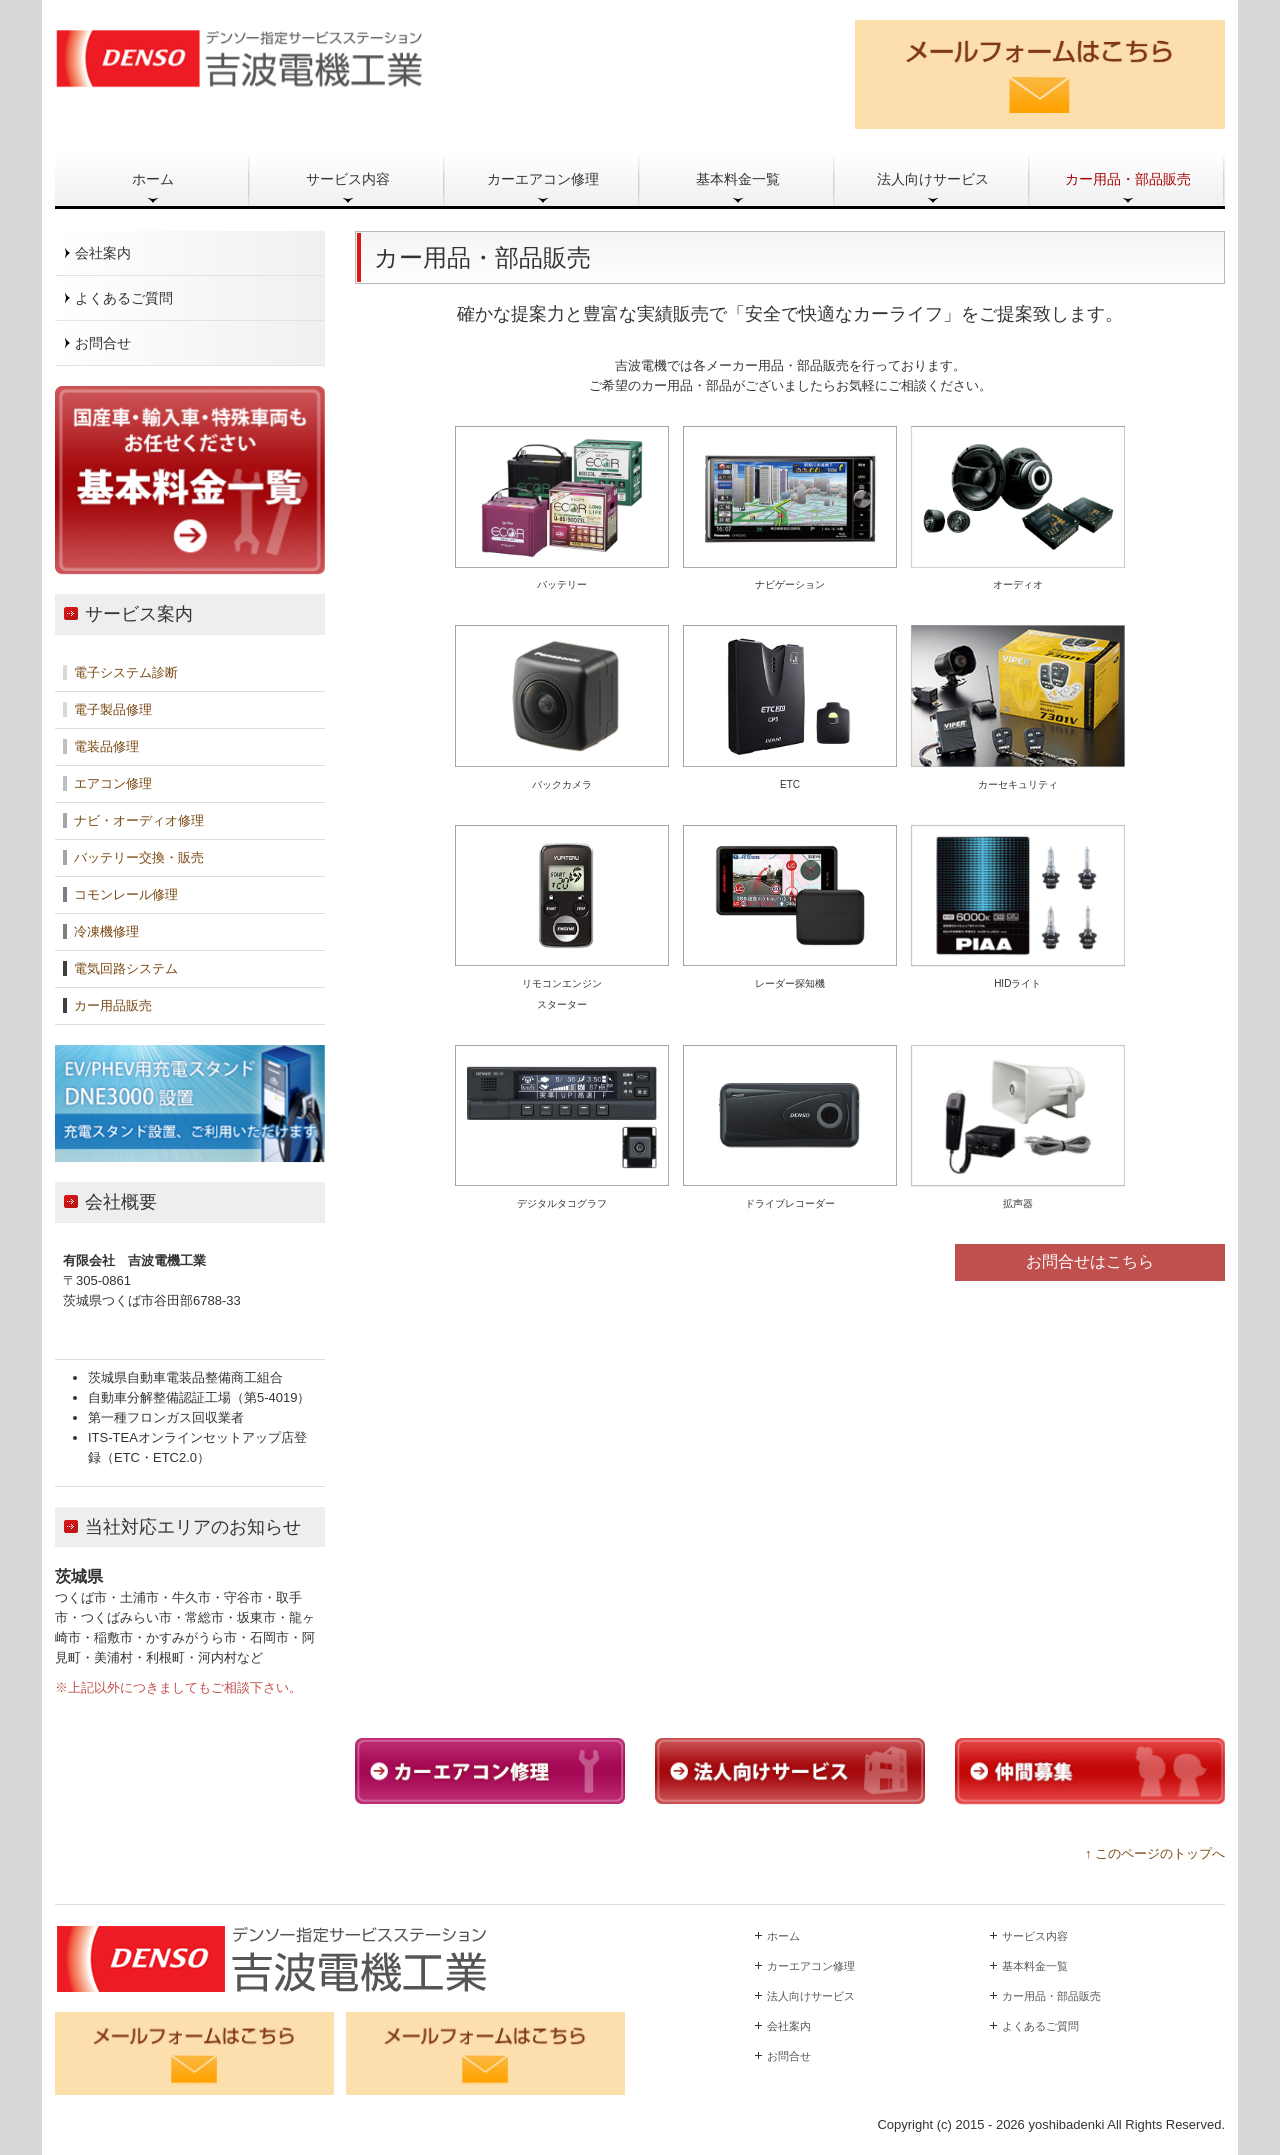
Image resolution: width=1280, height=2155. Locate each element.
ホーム (153, 179)
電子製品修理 (113, 709)
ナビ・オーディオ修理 (139, 820)
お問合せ (103, 343)
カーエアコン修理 (543, 179)
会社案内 (103, 253)
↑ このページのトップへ (1155, 1853)
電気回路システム (126, 968)
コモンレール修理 (124, 894)
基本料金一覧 (738, 179)
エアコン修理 (111, 783)
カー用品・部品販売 (1128, 179)
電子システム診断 (126, 672)
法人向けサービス (933, 179)
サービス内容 (348, 179)
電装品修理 (106, 746)
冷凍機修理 (106, 931)
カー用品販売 (113, 1005)
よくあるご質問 (124, 298)
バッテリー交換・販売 (139, 857)
